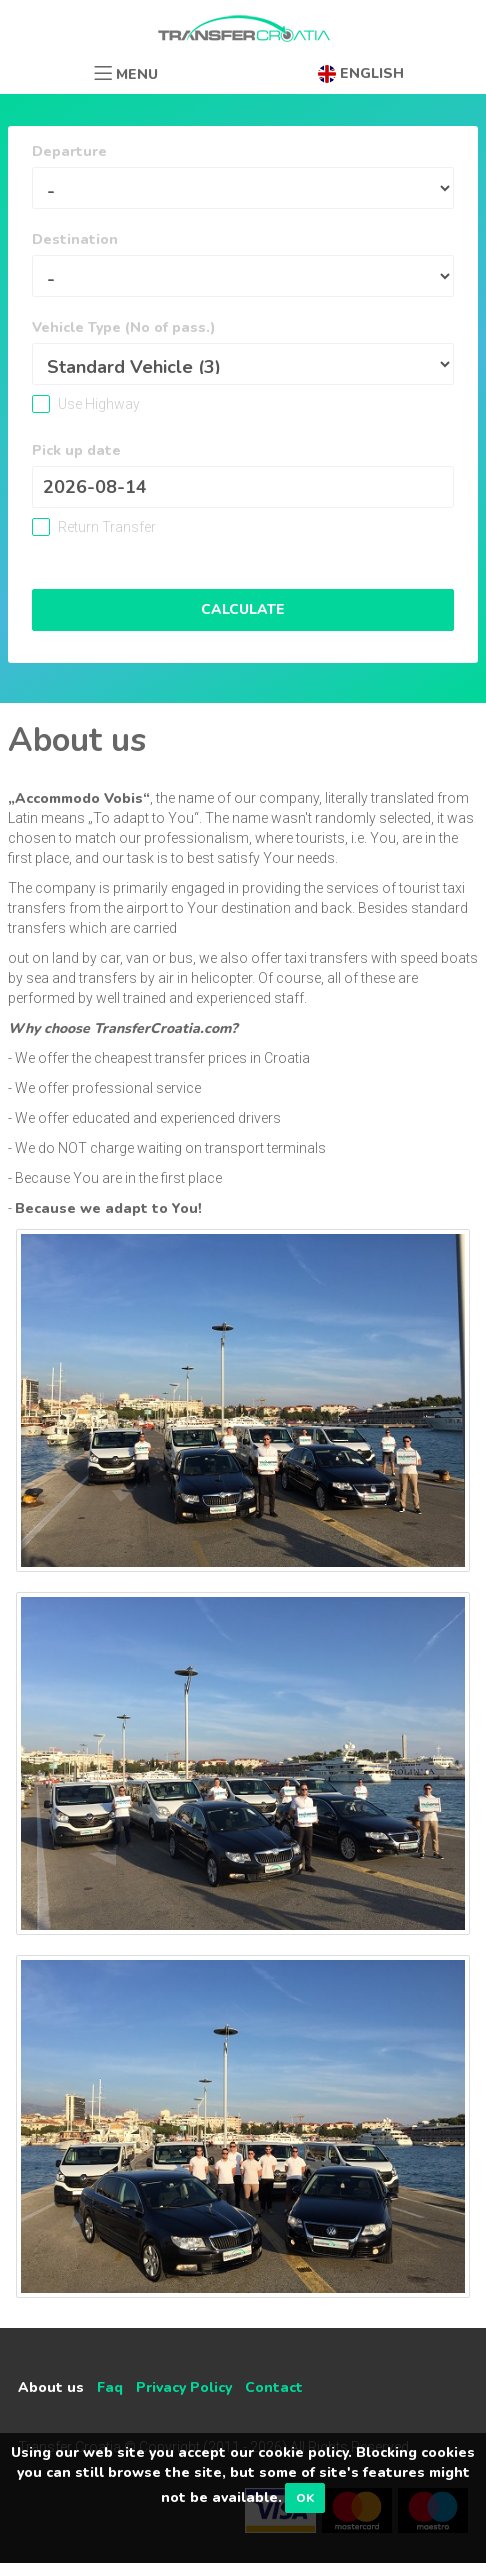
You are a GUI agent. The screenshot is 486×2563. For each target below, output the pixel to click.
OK (305, 2498)
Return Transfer (105, 527)
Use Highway (97, 404)
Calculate (243, 609)
